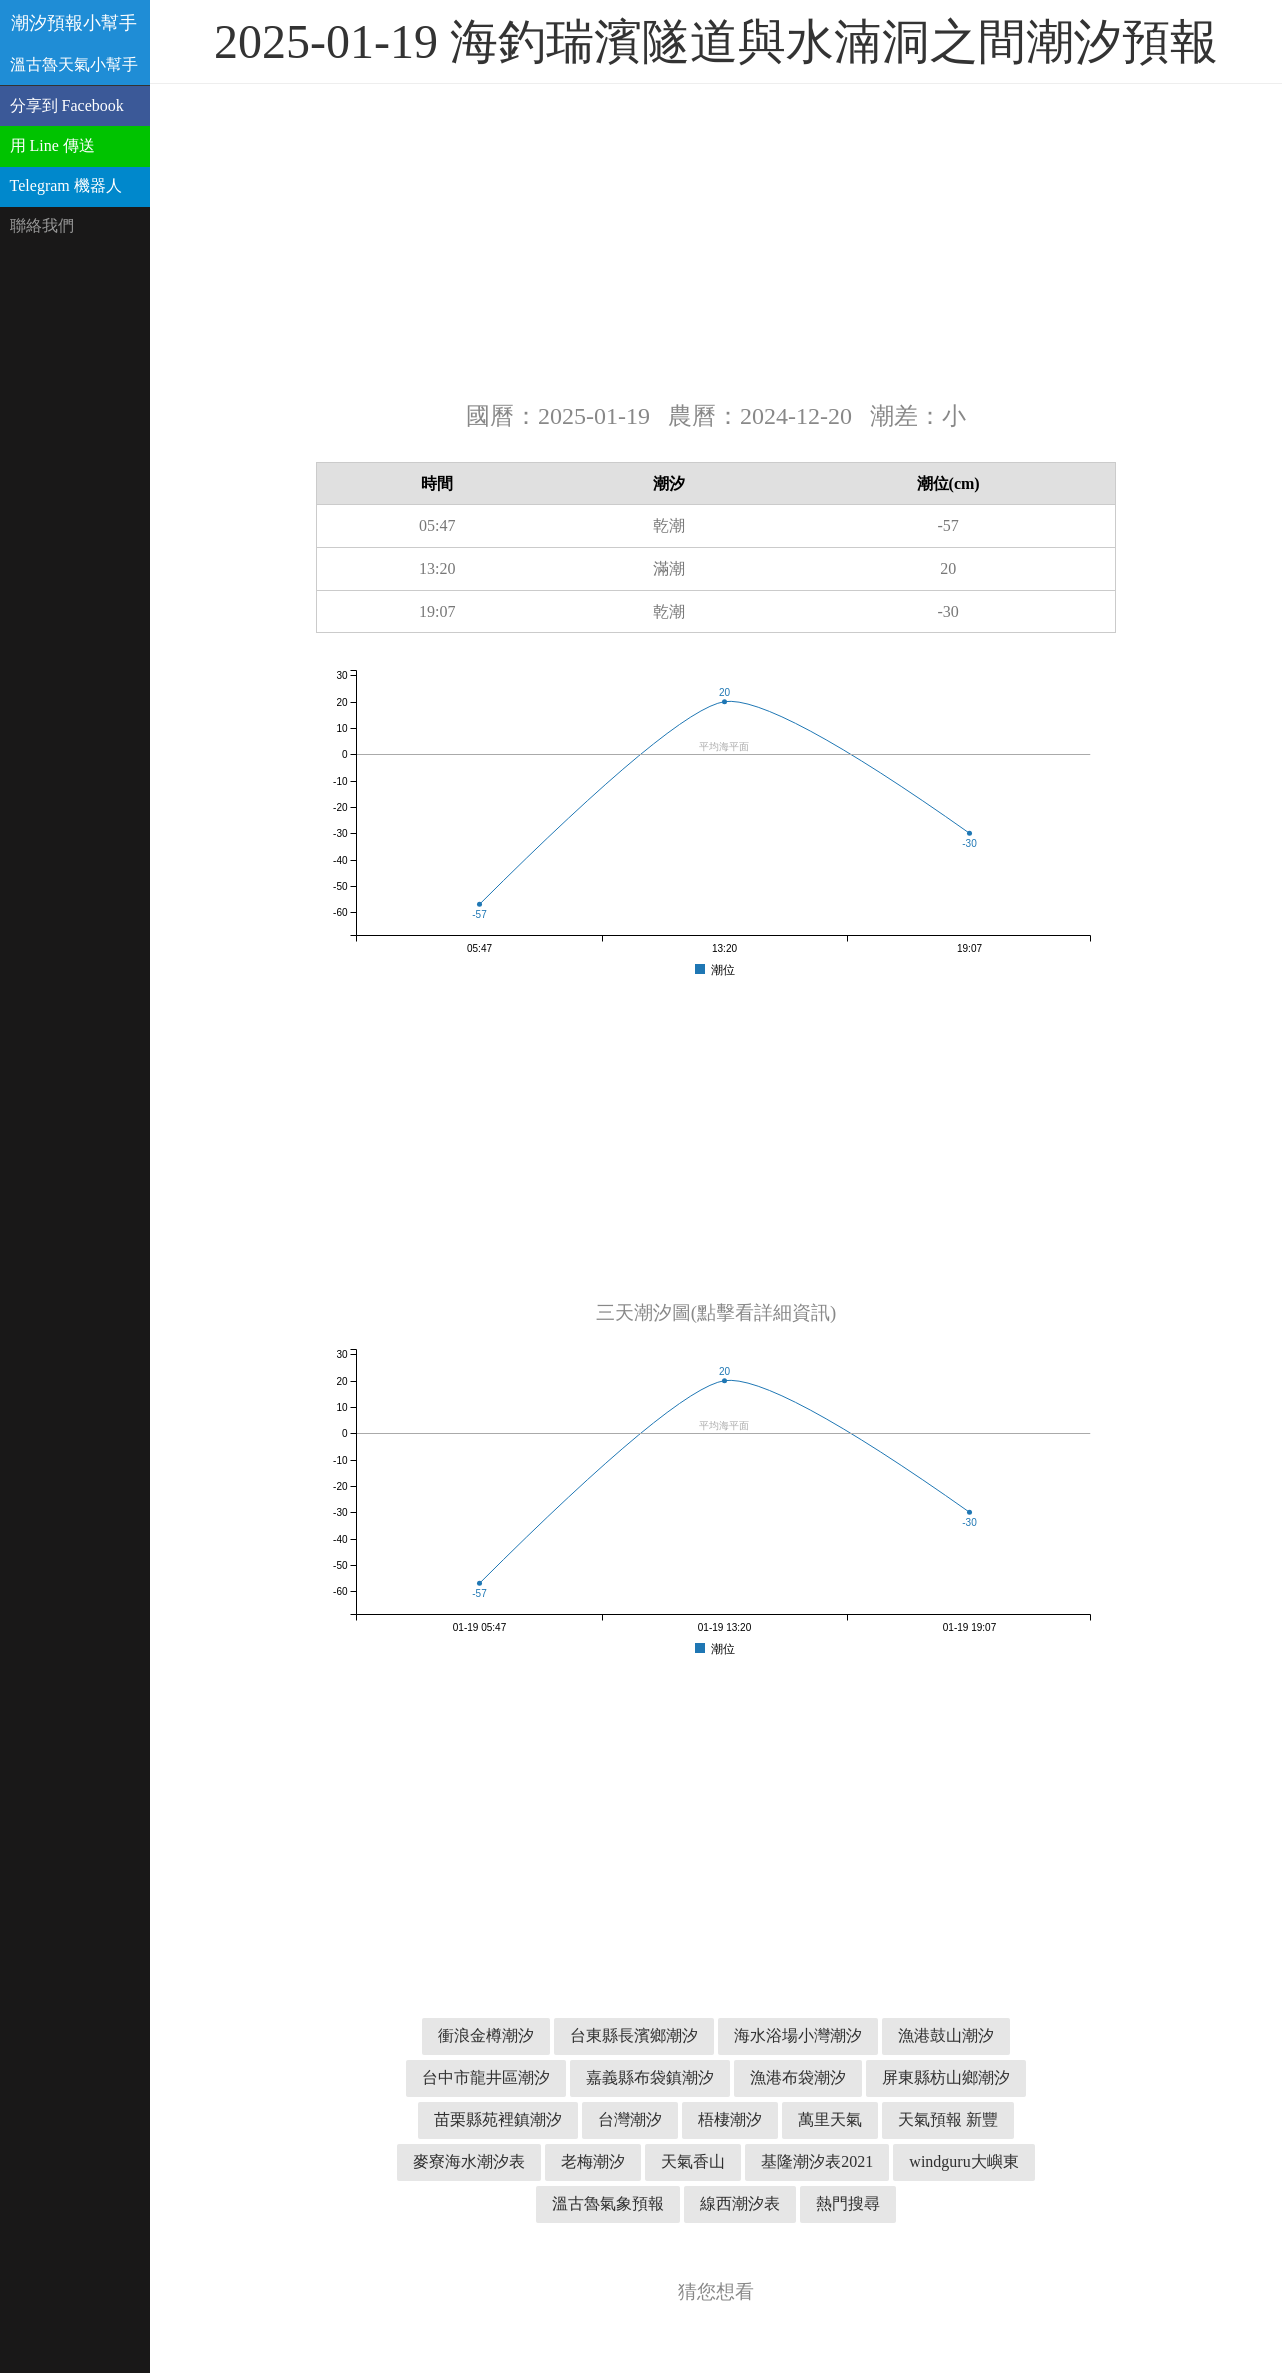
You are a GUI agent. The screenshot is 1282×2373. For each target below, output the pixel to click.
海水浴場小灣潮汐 (798, 2035)
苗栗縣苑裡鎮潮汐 (498, 2119)
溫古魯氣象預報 (608, 2203)
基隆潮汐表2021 (817, 2161)
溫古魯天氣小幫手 (74, 64)
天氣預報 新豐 (948, 2119)
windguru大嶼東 (963, 2161)
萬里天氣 (830, 2119)
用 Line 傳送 (52, 145)
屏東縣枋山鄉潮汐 (946, 2077)
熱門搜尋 (848, 2203)
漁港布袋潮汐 (798, 2077)
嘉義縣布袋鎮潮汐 (650, 2077)
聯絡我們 (42, 225)
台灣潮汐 (630, 2119)
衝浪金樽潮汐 (486, 2035)
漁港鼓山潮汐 (946, 2035)
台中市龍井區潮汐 (486, 2077)
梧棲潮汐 (730, 2119)
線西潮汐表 (740, 2203)
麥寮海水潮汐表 (469, 2161)
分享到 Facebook (67, 105)
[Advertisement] (716, 240)
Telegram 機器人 (66, 185)
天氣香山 (693, 2161)
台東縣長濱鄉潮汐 (634, 2035)
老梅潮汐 (593, 2161)
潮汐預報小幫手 (74, 23)
